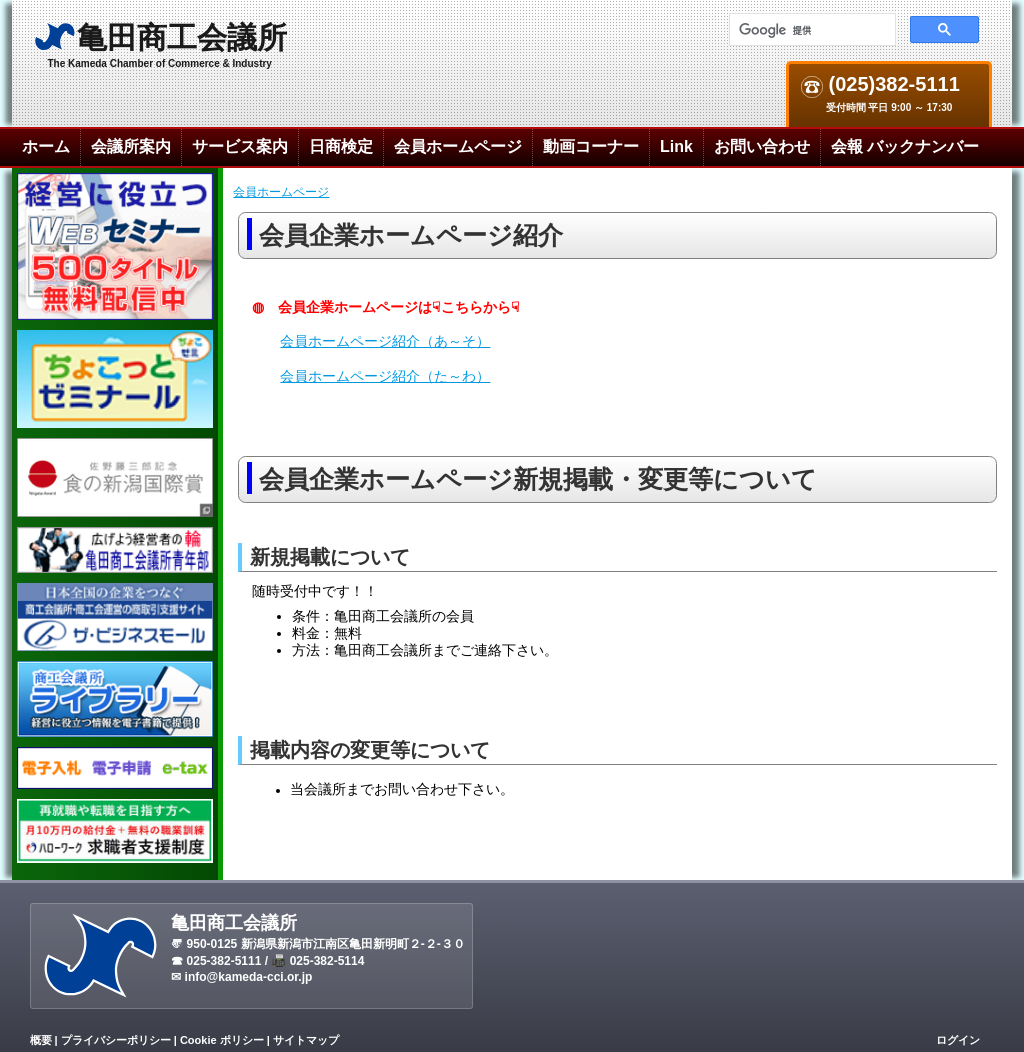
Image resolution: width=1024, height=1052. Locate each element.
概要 (41, 1040)
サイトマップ (306, 1040)
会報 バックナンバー (905, 146)
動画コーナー (591, 146)
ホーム (46, 146)
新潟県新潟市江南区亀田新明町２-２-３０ (353, 944)
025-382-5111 (224, 961)
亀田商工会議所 (182, 37)
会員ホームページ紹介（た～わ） (385, 376)
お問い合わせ (762, 146)
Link (676, 146)
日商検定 (341, 146)
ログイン (958, 1040)
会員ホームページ (458, 146)
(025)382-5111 (891, 85)
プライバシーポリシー (116, 1040)
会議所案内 (131, 146)
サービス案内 (240, 146)
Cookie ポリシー (222, 1040)
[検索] (810, 30)
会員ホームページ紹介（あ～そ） (385, 341)
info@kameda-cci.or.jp (249, 977)
